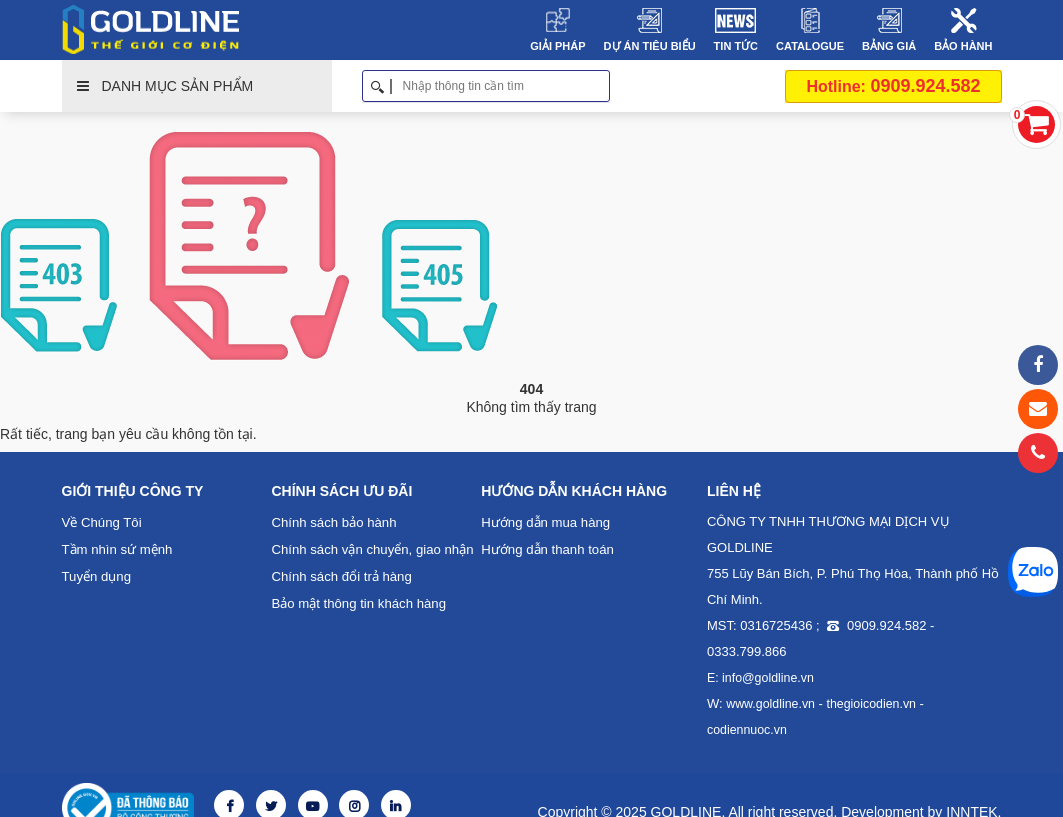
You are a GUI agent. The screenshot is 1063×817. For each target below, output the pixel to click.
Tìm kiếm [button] (602, 86)
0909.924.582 (893, 86)
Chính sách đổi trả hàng (340, 576)
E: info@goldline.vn (759, 678)
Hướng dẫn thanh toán (546, 549)
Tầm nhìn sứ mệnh (117, 549)
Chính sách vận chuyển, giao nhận (371, 549)
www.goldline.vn (769, 704)
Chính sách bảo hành (332, 522)
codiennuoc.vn (960, 704)
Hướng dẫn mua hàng (544, 522)
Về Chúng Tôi (101, 522)
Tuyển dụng (96, 576)
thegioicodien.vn (867, 704)
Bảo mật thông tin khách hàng (357, 603)
